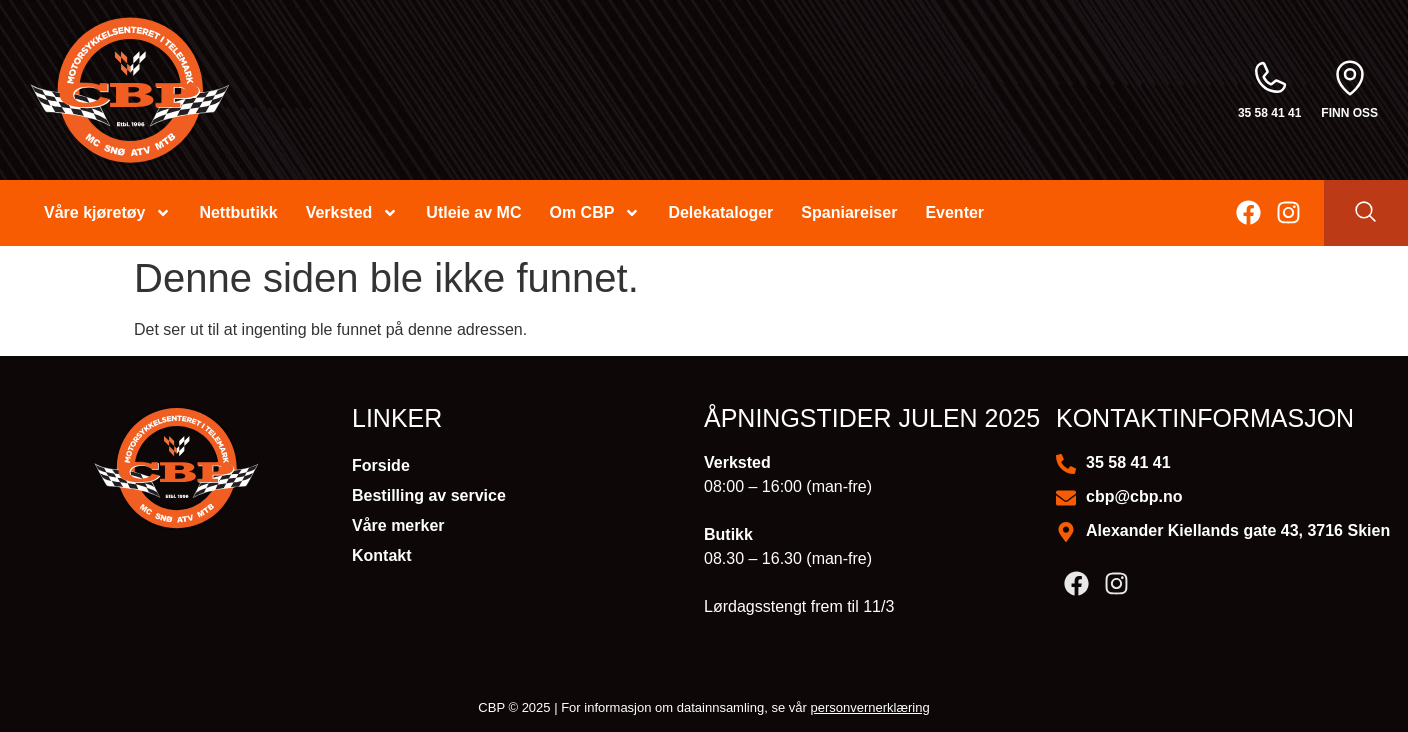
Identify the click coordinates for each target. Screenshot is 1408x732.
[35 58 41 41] (1270, 78)
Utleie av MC (473, 212)
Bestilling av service (429, 495)
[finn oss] (1350, 78)
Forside (381, 465)
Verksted (352, 213)
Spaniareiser (849, 212)
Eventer (954, 212)
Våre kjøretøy (107, 213)
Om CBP (594, 213)
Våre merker (398, 525)
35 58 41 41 (1269, 113)
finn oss (1349, 113)
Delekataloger (720, 212)
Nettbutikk (238, 212)
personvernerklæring (869, 707)
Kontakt (382, 555)
